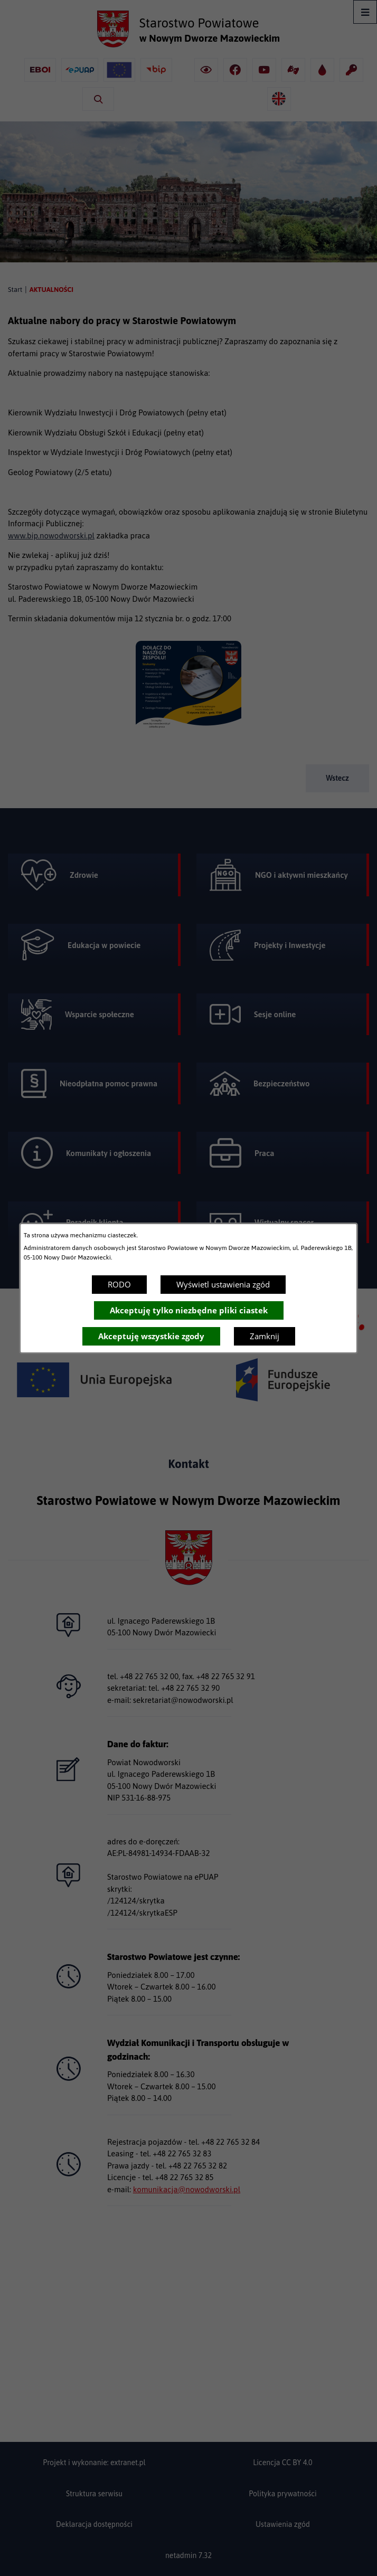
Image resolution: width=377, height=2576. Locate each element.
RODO (119, 1284)
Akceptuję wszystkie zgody (151, 1336)
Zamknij (264, 1336)
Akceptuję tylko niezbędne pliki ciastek (189, 1310)
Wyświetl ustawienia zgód (223, 1284)
